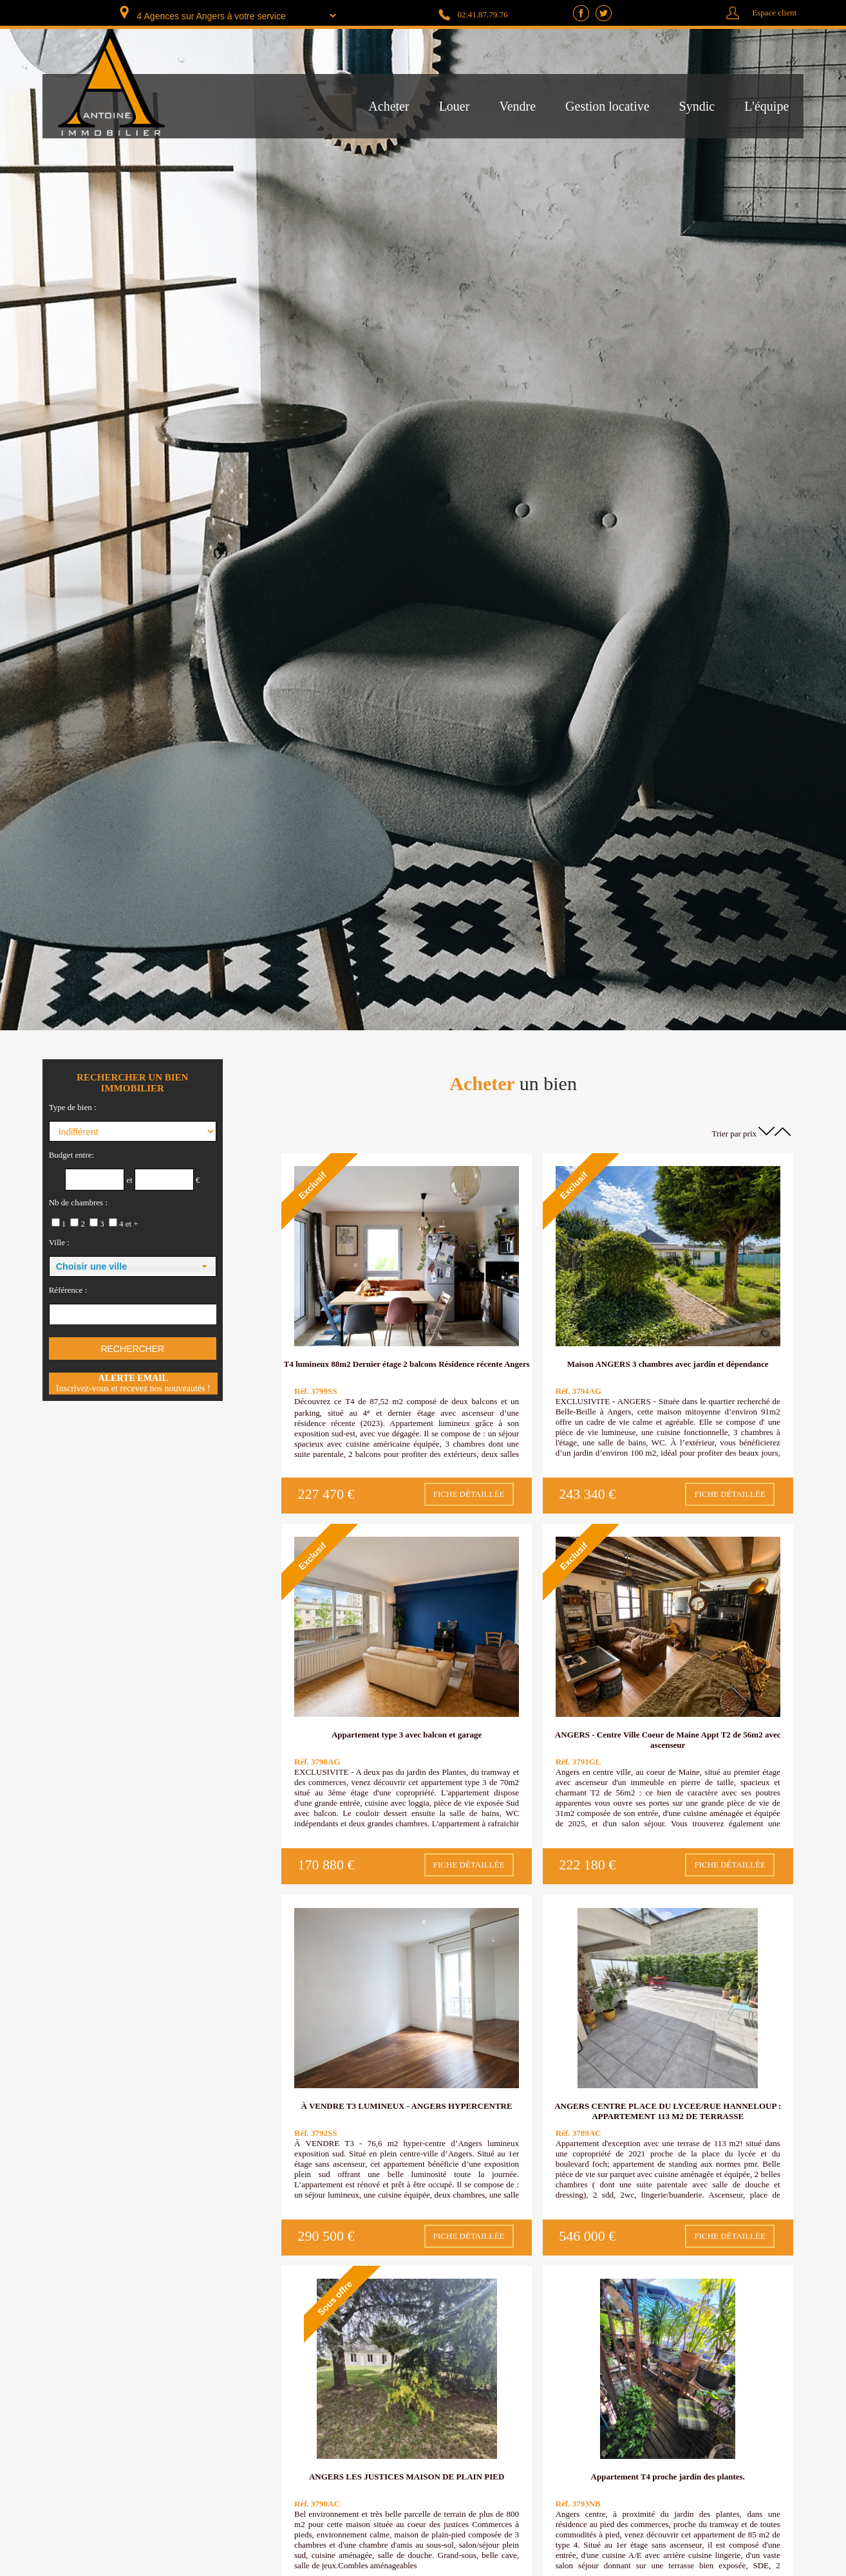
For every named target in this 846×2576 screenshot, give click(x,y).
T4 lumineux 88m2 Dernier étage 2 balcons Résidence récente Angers (407, 1364)
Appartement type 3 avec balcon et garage (407, 1734)
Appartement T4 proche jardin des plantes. (668, 2476)
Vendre (517, 106)
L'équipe (766, 106)
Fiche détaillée (469, 1494)
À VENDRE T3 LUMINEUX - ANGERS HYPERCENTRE (406, 2106)
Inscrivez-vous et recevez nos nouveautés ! (133, 1383)
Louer (454, 106)
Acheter (388, 106)
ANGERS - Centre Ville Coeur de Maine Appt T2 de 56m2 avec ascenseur (668, 1740)
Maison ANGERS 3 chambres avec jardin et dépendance (668, 1364)
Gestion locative (607, 106)
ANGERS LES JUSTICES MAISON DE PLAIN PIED (406, 2476)
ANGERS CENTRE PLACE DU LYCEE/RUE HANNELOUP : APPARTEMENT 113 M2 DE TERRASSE (667, 2111)
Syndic (697, 106)
